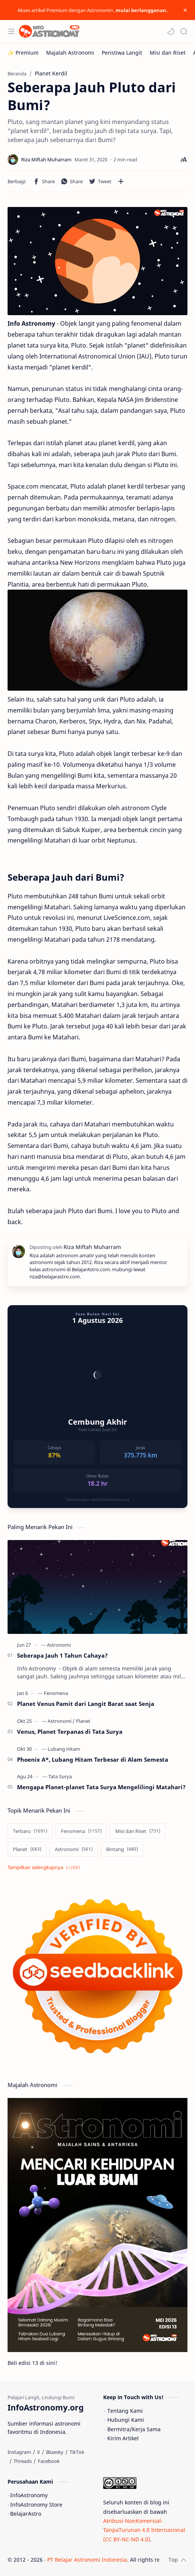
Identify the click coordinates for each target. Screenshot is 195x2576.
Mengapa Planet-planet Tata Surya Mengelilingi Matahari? (101, 1787)
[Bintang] (122, 1849)
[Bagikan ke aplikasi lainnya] (120, 181)
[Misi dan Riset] (168, 52)
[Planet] (83, 1721)
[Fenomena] (56, 1693)
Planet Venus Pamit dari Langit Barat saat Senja (85, 1703)
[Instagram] (19, 2452)
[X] (38, 2452)
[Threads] (23, 2461)
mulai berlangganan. (142, 10)
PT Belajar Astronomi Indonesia (87, 2559)
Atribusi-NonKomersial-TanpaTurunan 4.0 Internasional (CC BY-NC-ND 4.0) (144, 2530)
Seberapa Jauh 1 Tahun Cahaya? (62, 1655)
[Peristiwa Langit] (122, 52)
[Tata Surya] (60, 1776)
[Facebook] (49, 2461)
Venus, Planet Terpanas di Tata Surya (69, 1731)
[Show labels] (45, 1867)
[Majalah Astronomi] (70, 52)
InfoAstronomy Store (36, 2504)
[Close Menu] (185, 10)
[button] (170, 31)
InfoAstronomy (29, 2495)
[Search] (183, 31)
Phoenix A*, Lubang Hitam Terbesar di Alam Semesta (92, 1759)
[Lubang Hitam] (64, 1748)
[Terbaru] (30, 1831)
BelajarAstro (25, 2513)
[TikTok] (77, 2452)
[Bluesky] (54, 2452)
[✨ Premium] (23, 52)
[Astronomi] (59, 1644)
